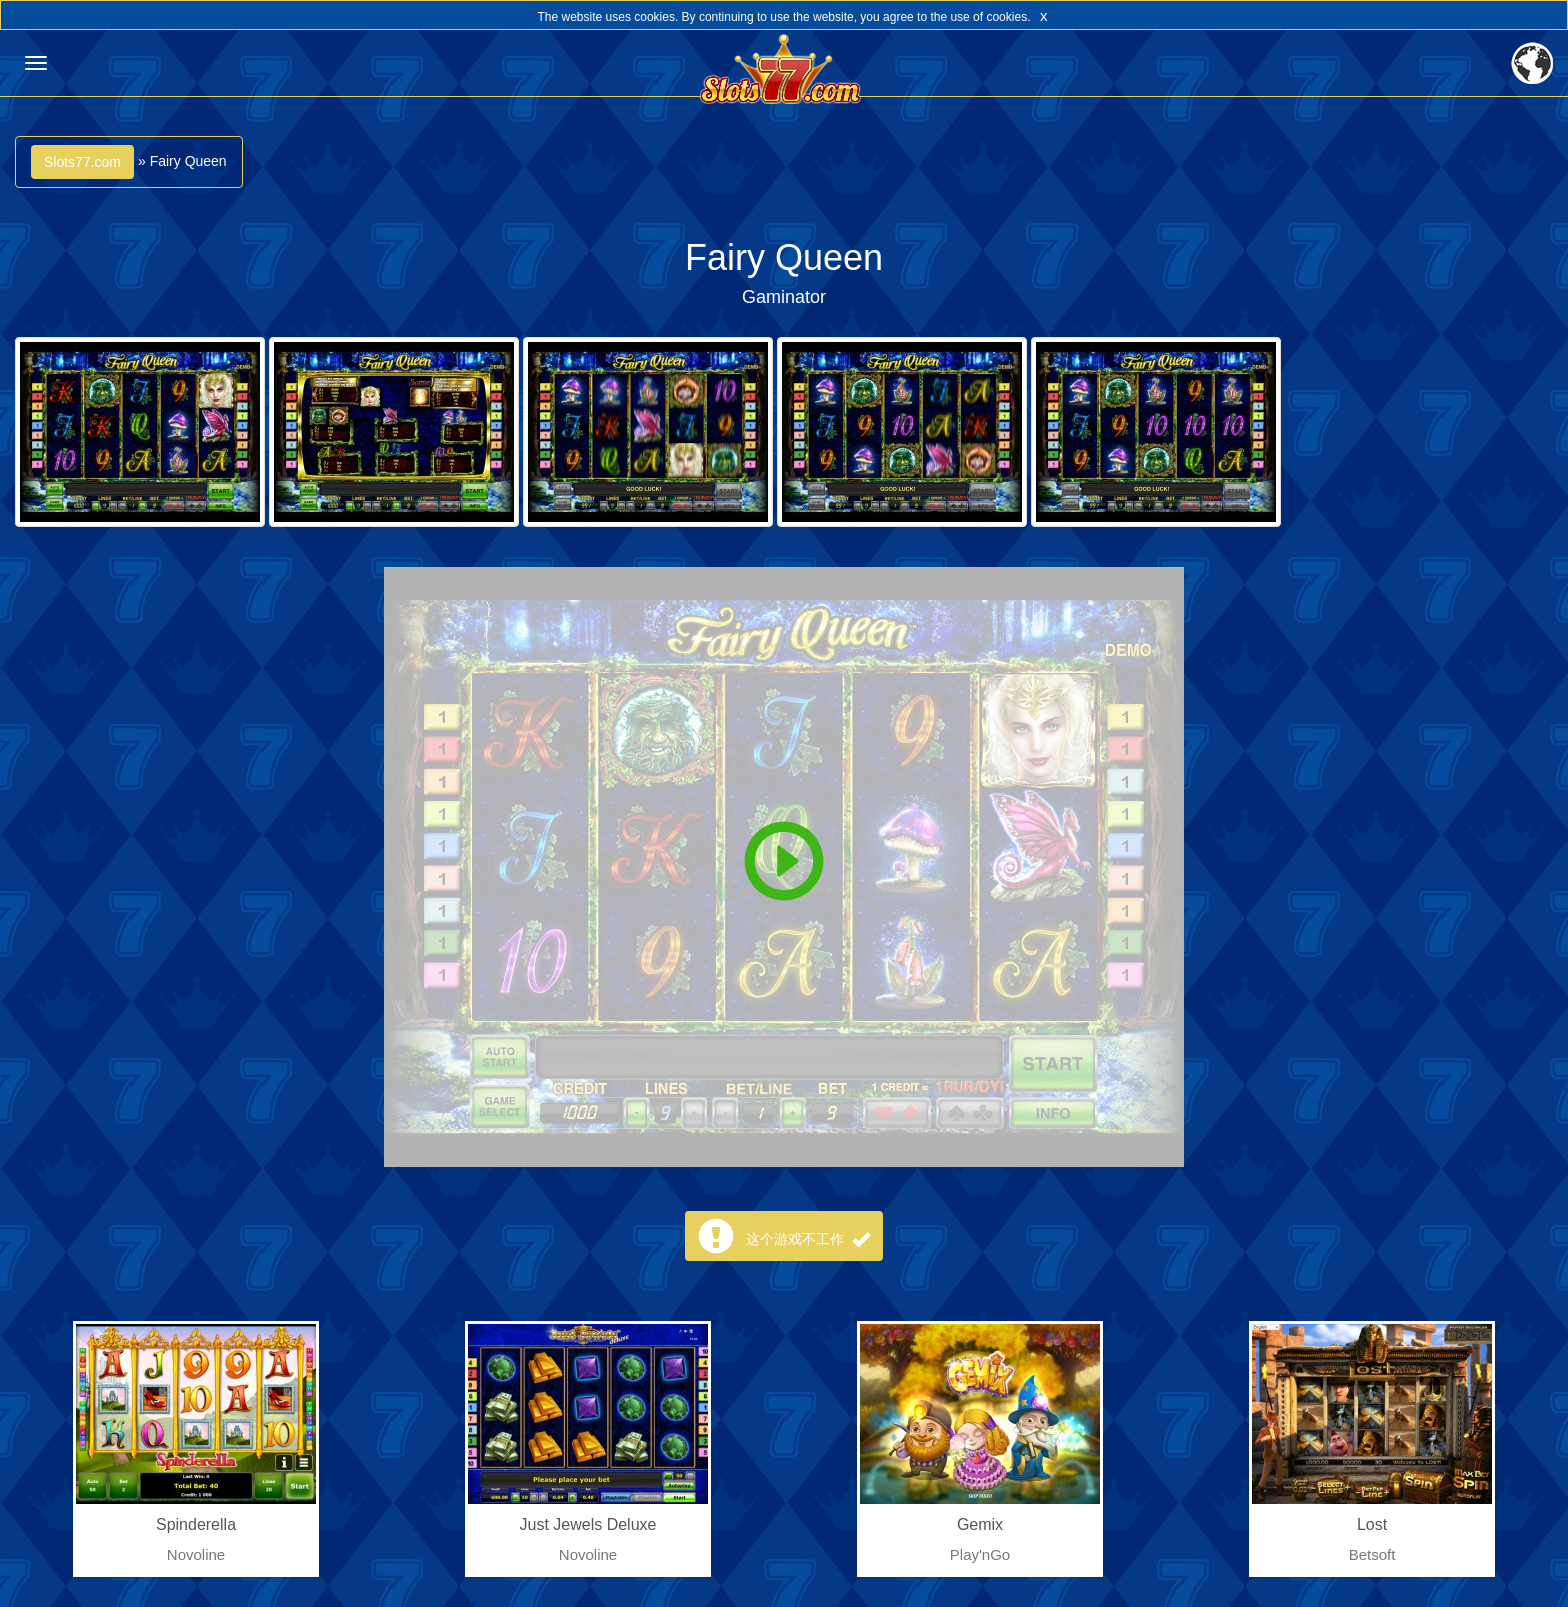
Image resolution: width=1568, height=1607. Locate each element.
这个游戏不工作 (808, 1239)
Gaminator (784, 297)
